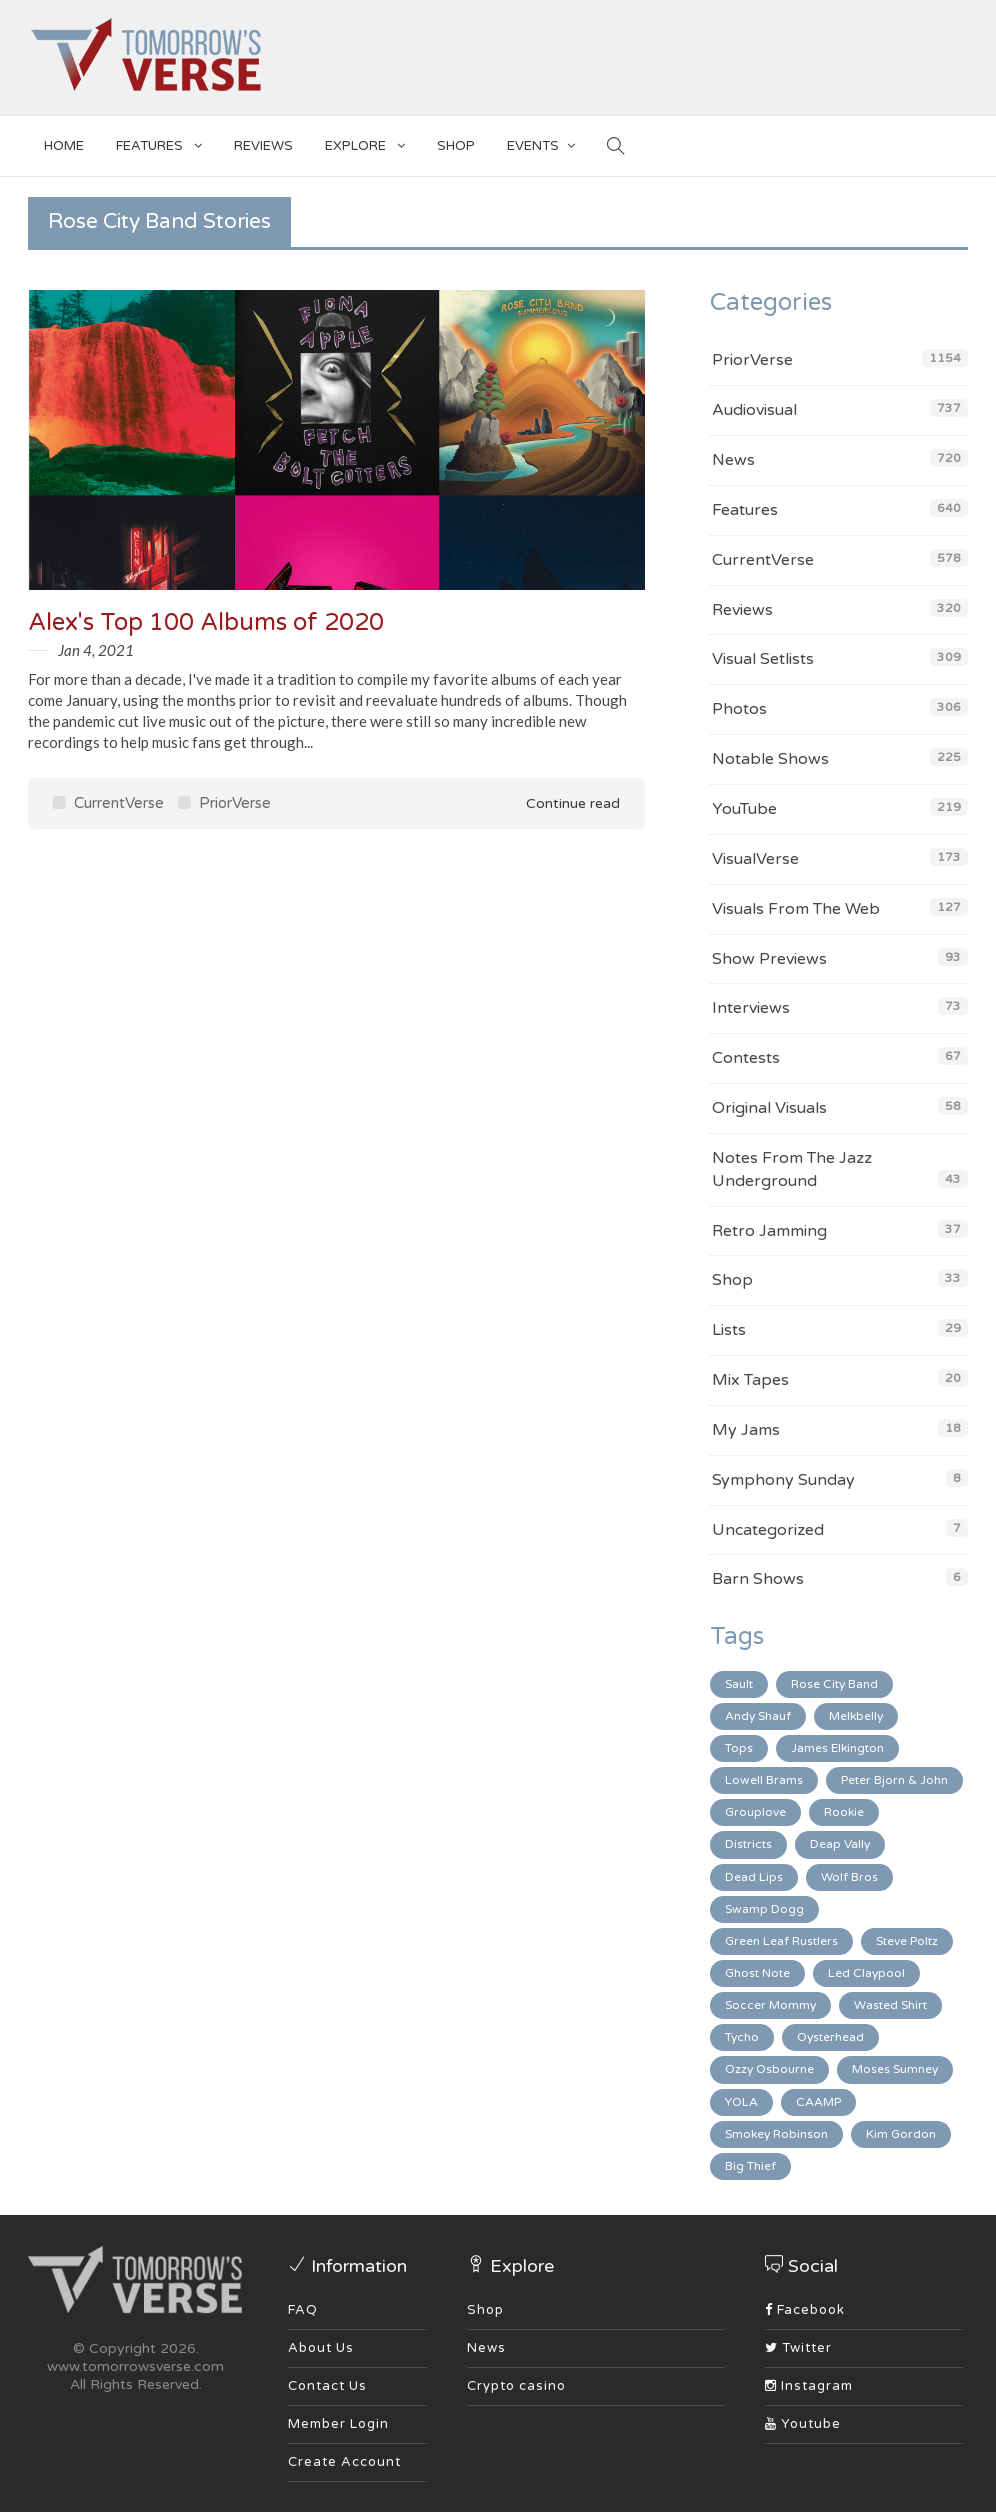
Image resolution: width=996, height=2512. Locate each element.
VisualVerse (755, 859)
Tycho (742, 2037)
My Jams (746, 1430)
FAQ (303, 2310)
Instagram (809, 2386)
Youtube (803, 2424)
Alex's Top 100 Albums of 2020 (206, 622)
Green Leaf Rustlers (781, 1941)
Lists (729, 1330)
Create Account (344, 2462)
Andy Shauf (758, 1716)
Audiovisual (754, 410)
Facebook (805, 2310)
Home (64, 146)
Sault (739, 1684)
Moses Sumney (895, 2069)
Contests (746, 1058)
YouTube (744, 809)
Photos (739, 709)
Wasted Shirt (890, 2005)
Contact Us (327, 2386)
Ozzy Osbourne (769, 2069)
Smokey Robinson (776, 2134)
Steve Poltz (907, 1941)
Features (159, 142)
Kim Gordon (901, 2134)
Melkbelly (856, 1716)
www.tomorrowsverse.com (135, 2366)
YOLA (741, 2102)
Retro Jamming (769, 1231)
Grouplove (755, 1812)
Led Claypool (866, 1973)
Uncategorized (768, 1530)
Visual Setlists (763, 659)
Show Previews (769, 959)
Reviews (263, 146)
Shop (732, 1280)
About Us (321, 2348)
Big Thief (750, 2166)
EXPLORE (365, 142)
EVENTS (541, 142)
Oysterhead (830, 2037)
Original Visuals (769, 1108)
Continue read (559, 803)
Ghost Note (757, 1973)
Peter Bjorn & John (894, 1780)
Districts (748, 1844)
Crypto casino (516, 2386)
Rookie (844, 1812)
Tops (739, 1748)
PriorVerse (224, 803)
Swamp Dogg (764, 1909)
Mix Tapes (750, 1380)
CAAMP (818, 2102)
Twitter (798, 2348)
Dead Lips (754, 1877)
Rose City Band (834, 1684)
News (733, 460)
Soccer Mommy (770, 2005)
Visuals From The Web (796, 909)
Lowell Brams (764, 1780)
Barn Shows (758, 1579)
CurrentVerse (108, 803)
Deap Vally (840, 1844)
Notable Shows (770, 759)
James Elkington (837, 1748)
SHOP (456, 146)
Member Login (338, 2424)
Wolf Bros (849, 1877)
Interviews (751, 1008)
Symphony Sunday (783, 1480)
